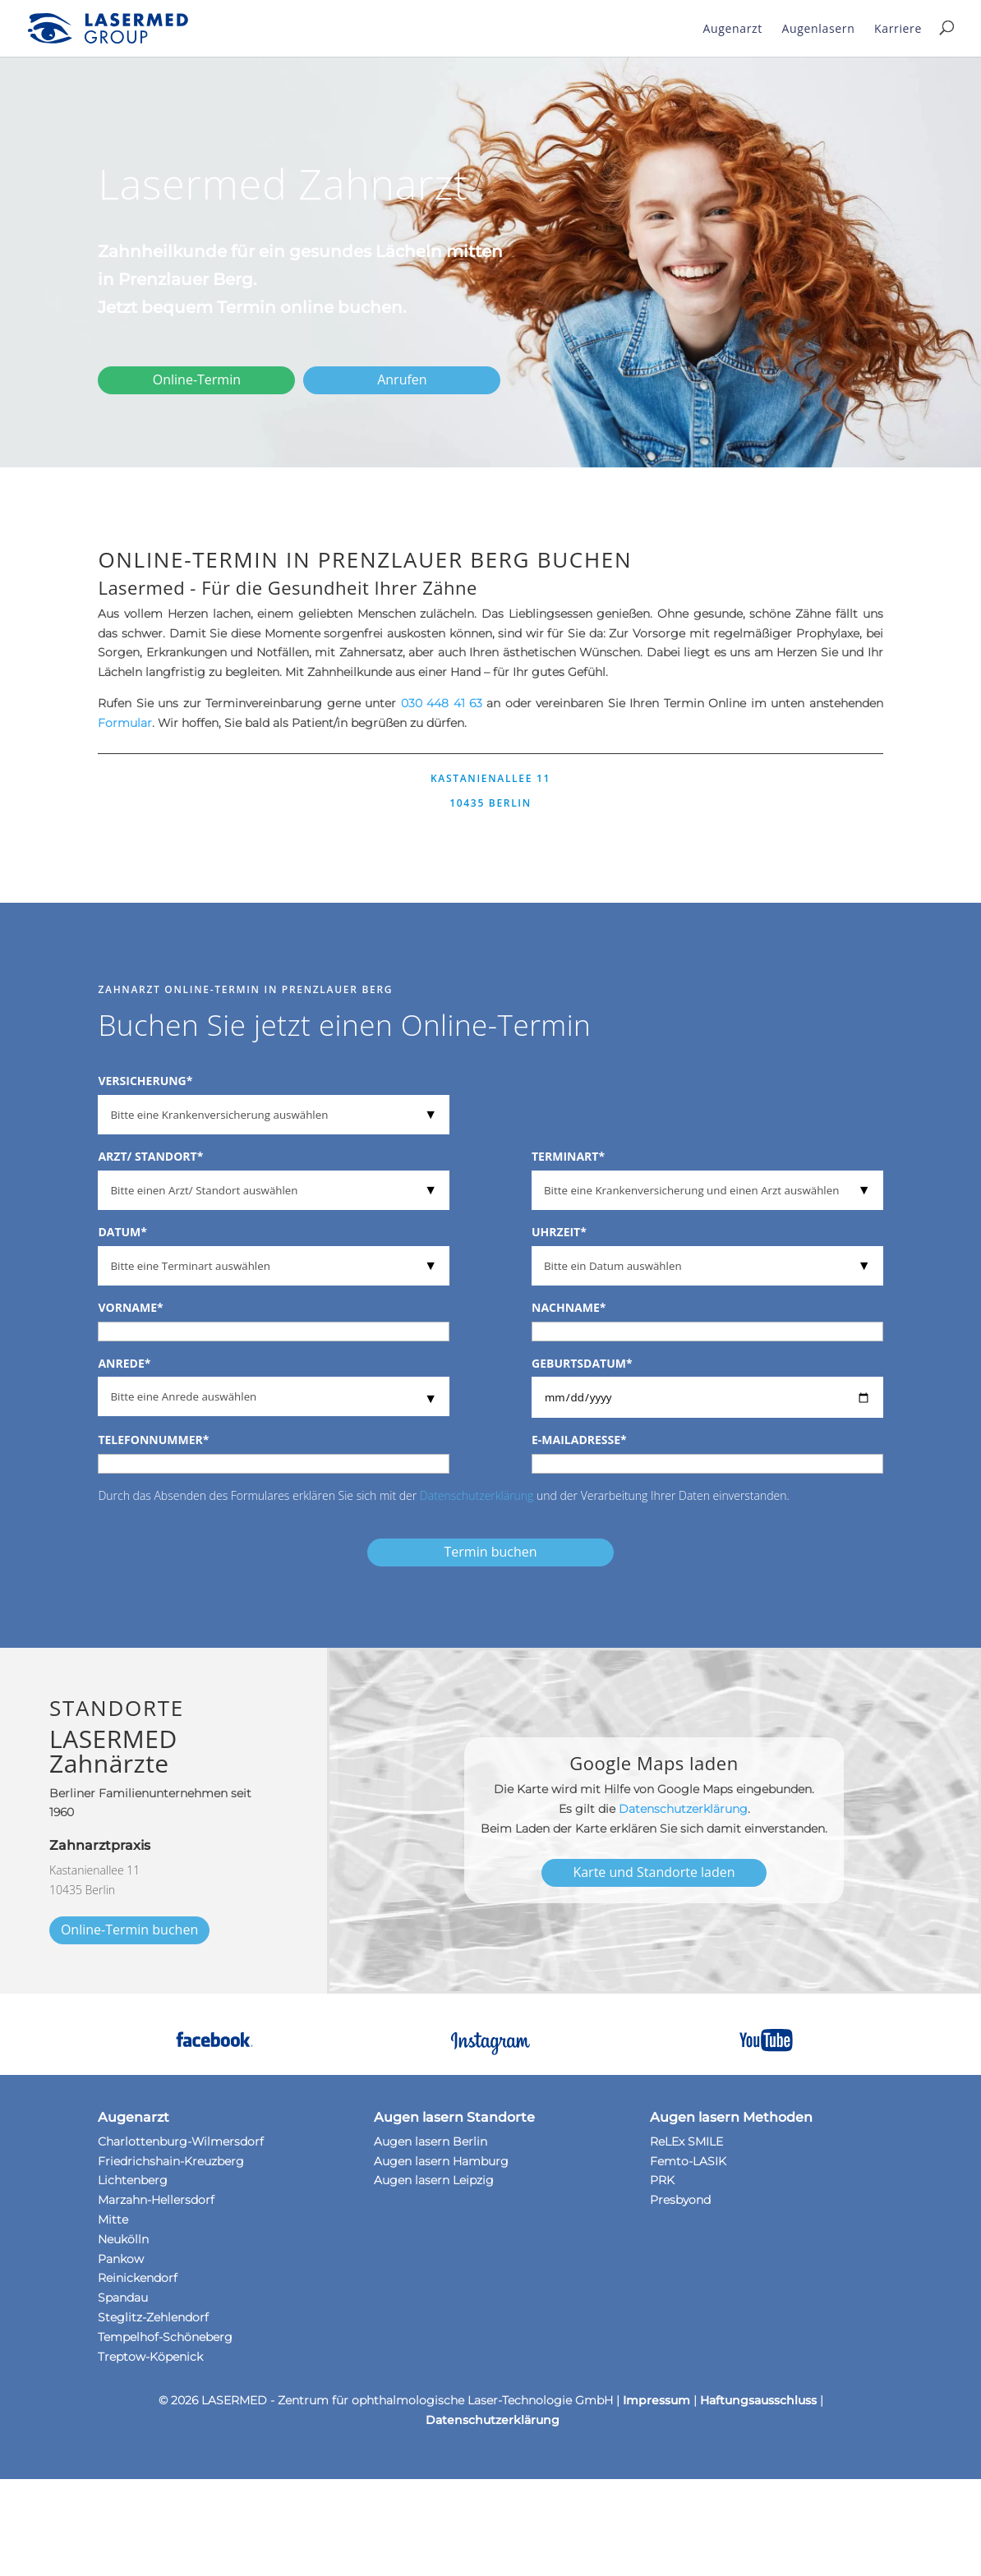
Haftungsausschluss (758, 2400)
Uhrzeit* (559, 1232)
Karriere (898, 28)
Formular (125, 722)
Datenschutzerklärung (477, 1495)
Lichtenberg (133, 2180)
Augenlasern (818, 28)
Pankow (121, 2259)
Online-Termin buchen (129, 1929)
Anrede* (124, 1363)
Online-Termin (197, 379)
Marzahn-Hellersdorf (156, 2199)
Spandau (123, 2297)
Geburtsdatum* (582, 1363)
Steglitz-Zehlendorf (153, 2317)
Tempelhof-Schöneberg (165, 2337)
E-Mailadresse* (579, 1439)
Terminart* (568, 1156)
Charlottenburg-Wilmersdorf (181, 2141)
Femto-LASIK (688, 2161)
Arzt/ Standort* (150, 1156)
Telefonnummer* (153, 1439)
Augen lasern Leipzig (434, 2180)
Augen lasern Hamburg (441, 2161)
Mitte (113, 2219)
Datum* (122, 1232)
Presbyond (680, 2199)
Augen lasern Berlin (430, 2141)
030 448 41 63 (441, 703)
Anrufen (401, 379)
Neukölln (123, 2239)
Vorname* (130, 1307)
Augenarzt (732, 28)
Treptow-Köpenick (150, 2356)
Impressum (656, 2400)
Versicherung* (145, 1080)
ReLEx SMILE (686, 2141)
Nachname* (569, 1307)
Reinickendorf (137, 2277)
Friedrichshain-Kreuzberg (171, 2161)
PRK (662, 2180)
